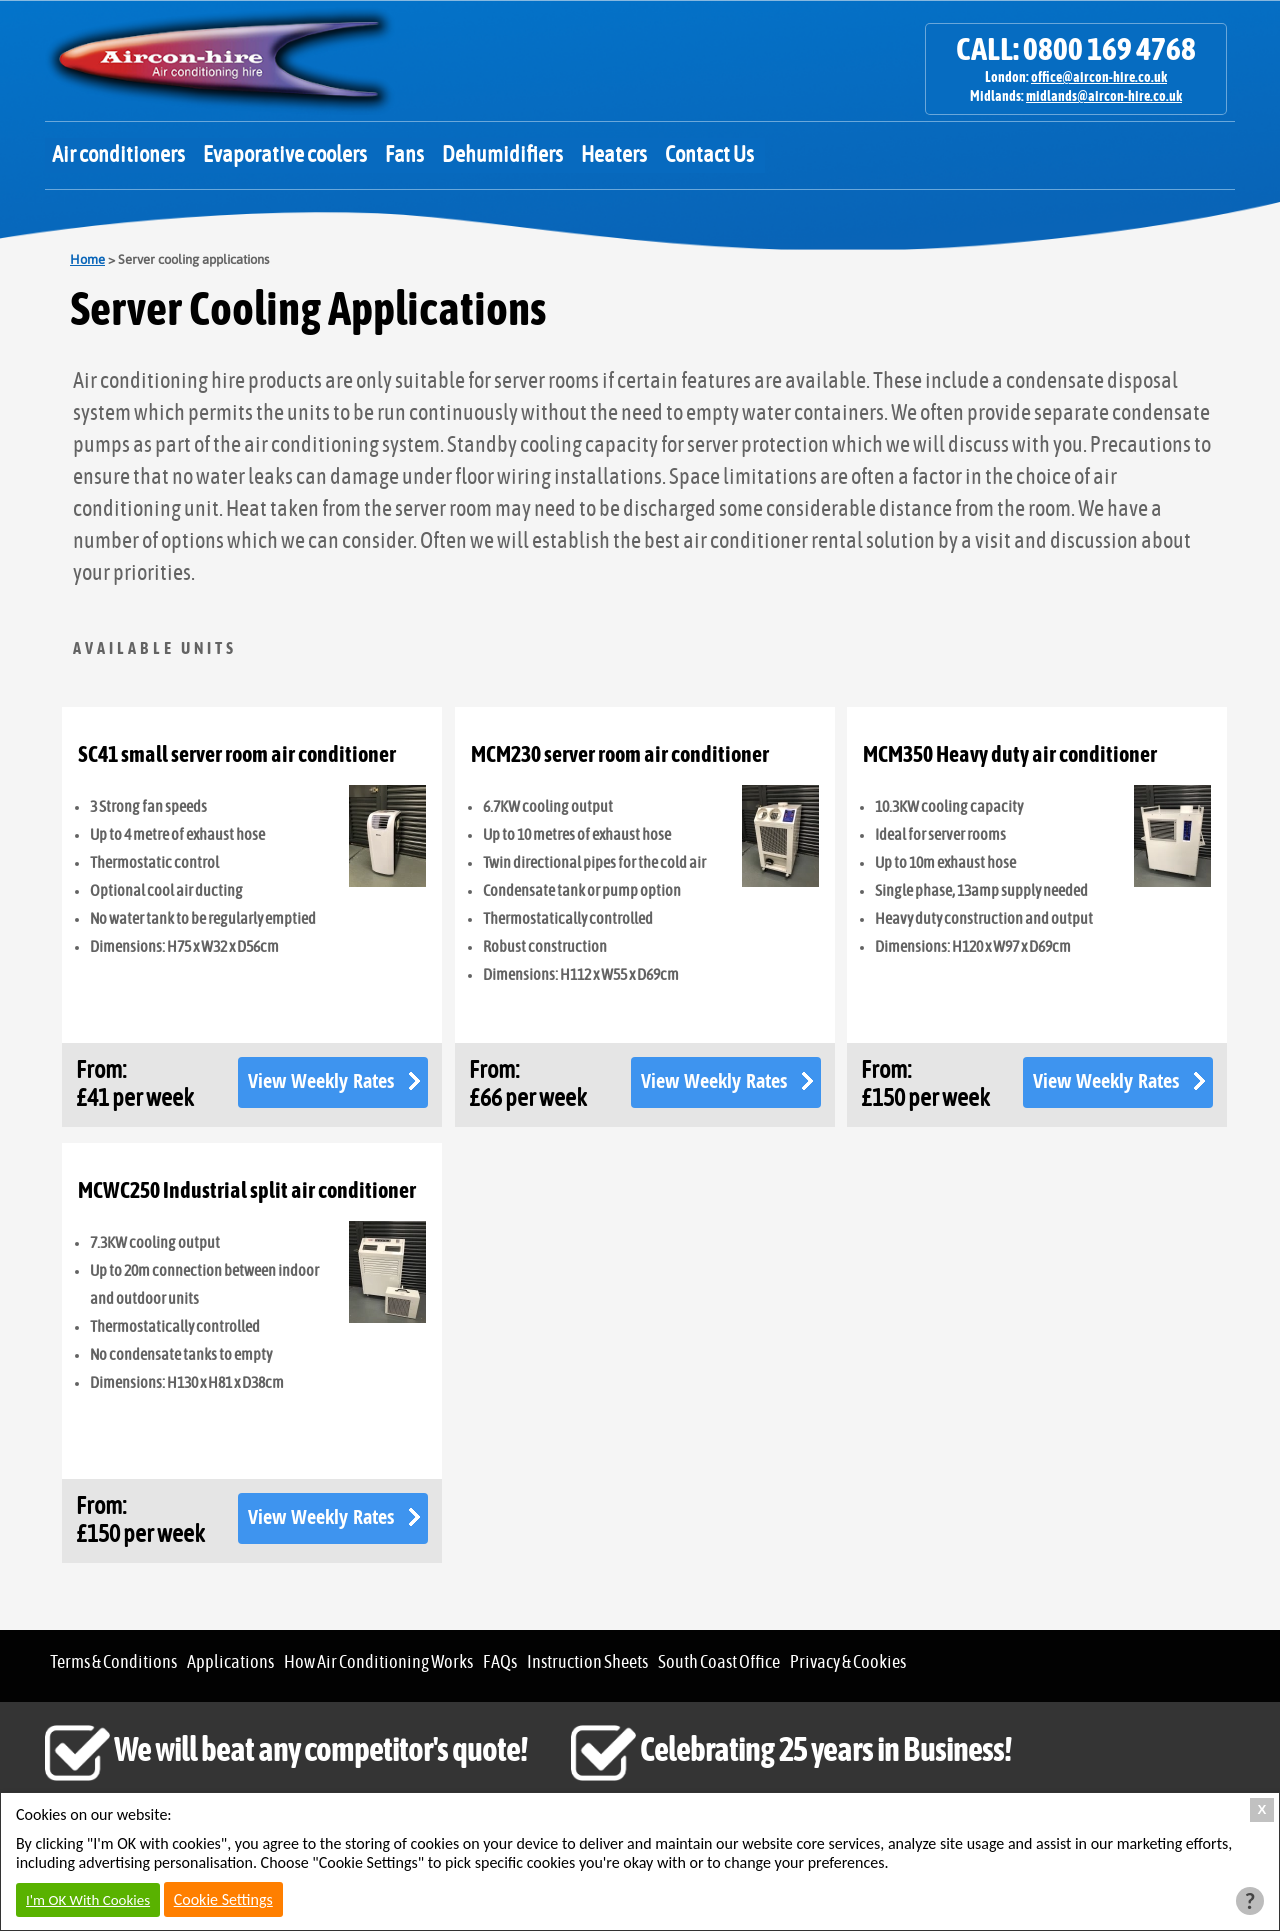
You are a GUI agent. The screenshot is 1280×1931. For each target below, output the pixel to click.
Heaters (614, 155)
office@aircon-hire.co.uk (1099, 78)
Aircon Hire (220, 60)
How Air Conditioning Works (378, 1663)
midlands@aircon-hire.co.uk (1104, 97)
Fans (404, 155)
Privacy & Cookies (848, 1663)
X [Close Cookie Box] (1262, 1809)
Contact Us (709, 155)
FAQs (500, 1663)
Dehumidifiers (502, 155)
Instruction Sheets (587, 1663)
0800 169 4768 (1109, 50)
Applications (230, 1663)
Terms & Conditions (113, 1663)
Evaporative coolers (285, 155)
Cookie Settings (223, 1899)
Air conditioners (118, 155)
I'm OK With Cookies (88, 1900)
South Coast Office (719, 1663)
